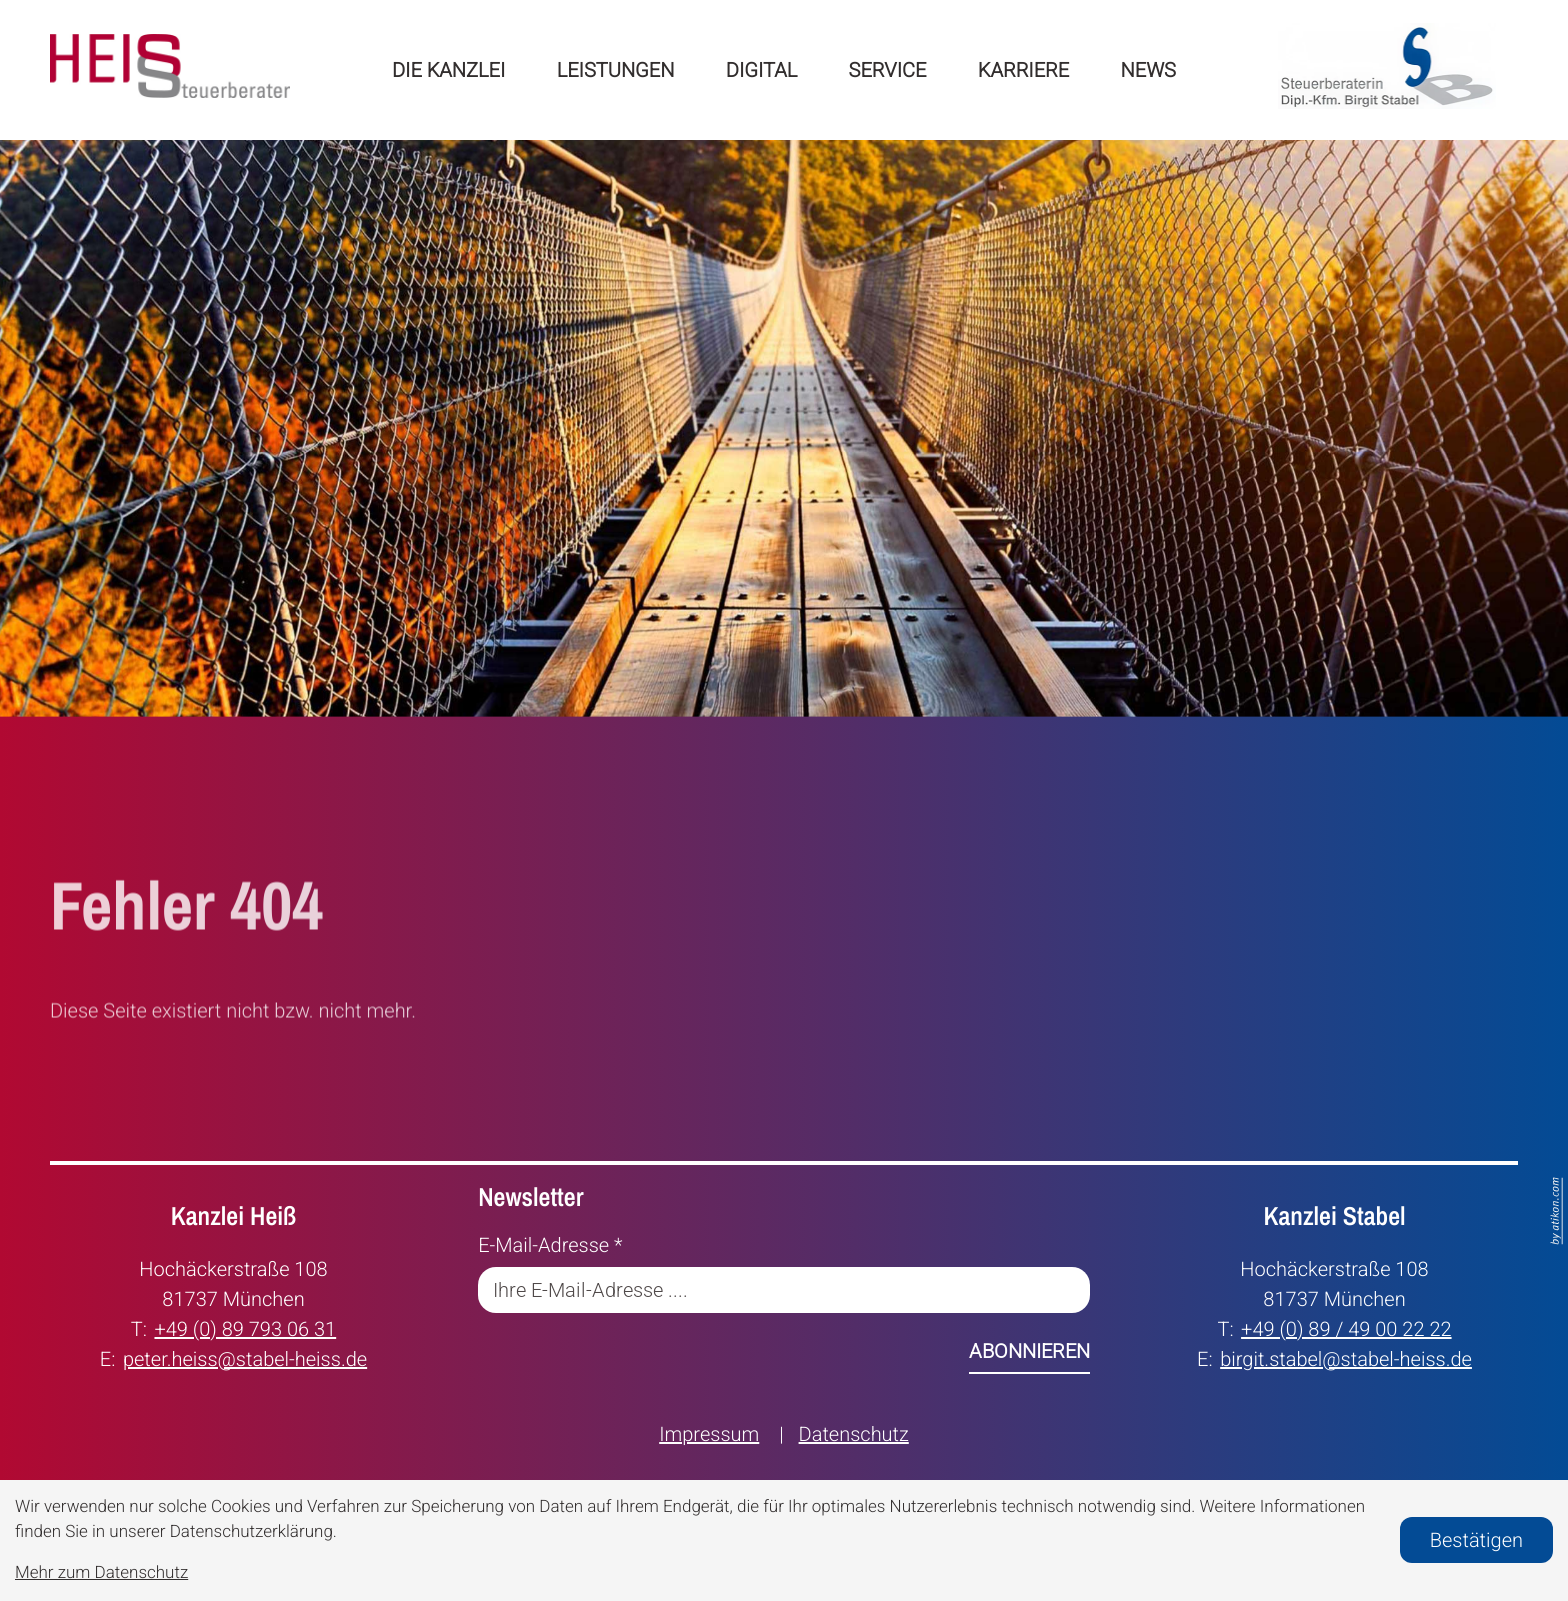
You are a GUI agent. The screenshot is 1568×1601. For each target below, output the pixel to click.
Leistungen (616, 70)
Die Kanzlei (448, 70)
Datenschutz (854, 1434)
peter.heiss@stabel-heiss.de (245, 1357)
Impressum (709, 1434)
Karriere (1023, 70)
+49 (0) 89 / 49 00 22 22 (1346, 1327)
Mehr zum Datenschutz (101, 1573)
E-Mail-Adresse (550, 1245)
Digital (761, 70)
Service (888, 70)
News (1148, 70)
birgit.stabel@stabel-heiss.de (1346, 1357)
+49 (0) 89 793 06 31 (245, 1327)
